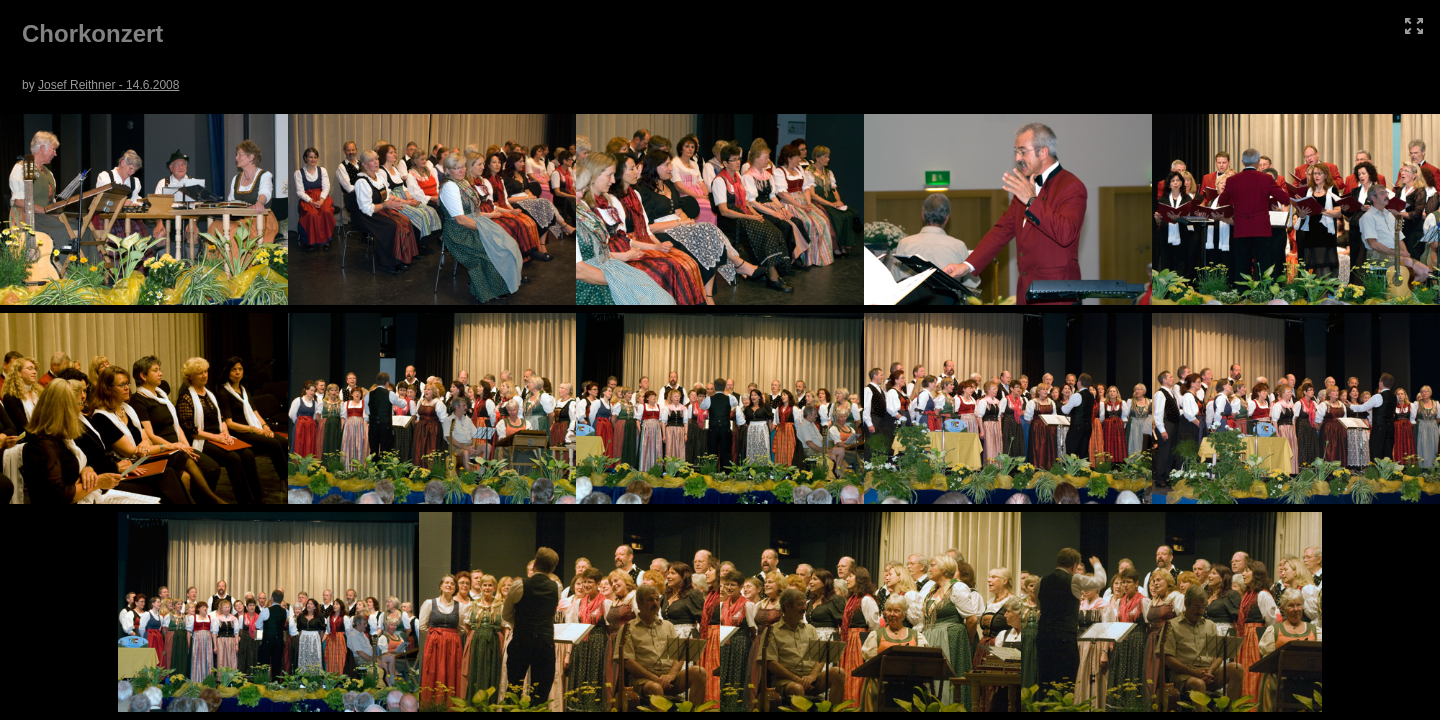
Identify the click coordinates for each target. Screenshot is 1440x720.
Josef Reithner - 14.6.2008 (108, 85)
